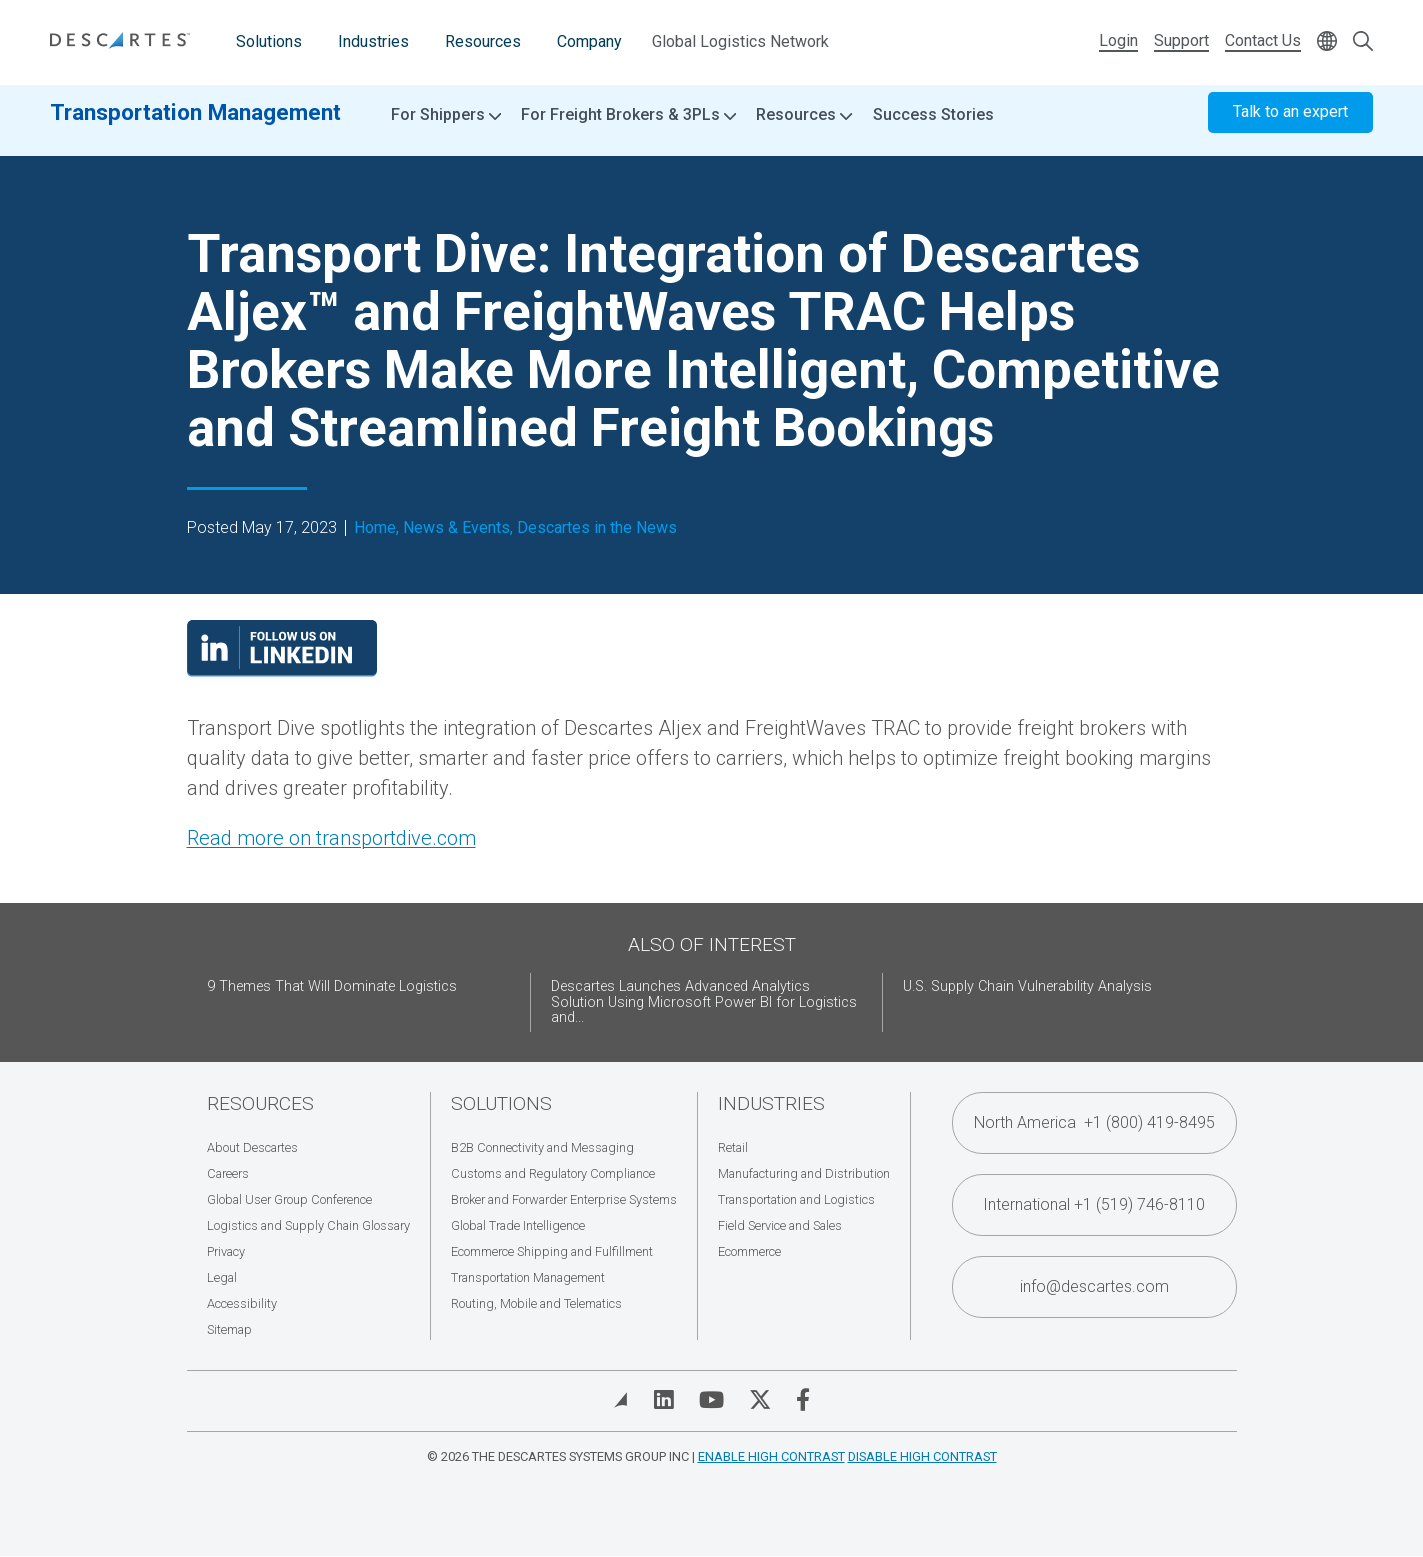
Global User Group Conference (289, 1199)
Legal (222, 1277)
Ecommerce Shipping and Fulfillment (552, 1251)
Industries (373, 41)
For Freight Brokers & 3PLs (628, 130)
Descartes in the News (597, 528)
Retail (733, 1147)
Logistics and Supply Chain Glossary (308, 1225)
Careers (228, 1173)
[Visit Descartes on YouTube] (711, 1400)
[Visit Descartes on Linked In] (664, 1400)
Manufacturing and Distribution (804, 1173)
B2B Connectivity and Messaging (542, 1147)
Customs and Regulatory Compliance (553, 1173)
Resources (483, 41)
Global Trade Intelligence (518, 1225)
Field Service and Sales (780, 1225)
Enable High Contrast (771, 1456)
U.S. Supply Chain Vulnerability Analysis (1027, 986)
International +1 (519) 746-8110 (1094, 1204)
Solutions (269, 41)
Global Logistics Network (740, 41)
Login (1118, 40)
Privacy (226, 1251)
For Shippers (446, 130)
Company (589, 41)
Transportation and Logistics (796, 1199)
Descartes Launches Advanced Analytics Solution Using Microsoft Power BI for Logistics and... (704, 1002)
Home (375, 528)
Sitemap (229, 1329)
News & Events (456, 528)
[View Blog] (621, 1400)
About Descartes (252, 1147)
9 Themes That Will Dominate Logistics (332, 986)
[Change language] (1327, 42)
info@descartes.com (1094, 1286)
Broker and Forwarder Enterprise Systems (564, 1199)
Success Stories (933, 129)
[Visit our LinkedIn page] (282, 670)
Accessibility (242, 1303)
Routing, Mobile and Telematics (536, 1303)
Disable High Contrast (922, 1456)
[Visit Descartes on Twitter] (760, 1400)
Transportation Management (195, 127)
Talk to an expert (1290, 127)
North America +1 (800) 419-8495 (1094, 1122)
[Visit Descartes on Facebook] (803, 1400)
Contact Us (1263, 40)
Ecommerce (749, 1251)
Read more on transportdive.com (331, 838)
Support (1181, 40)
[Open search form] (1363, 42)
